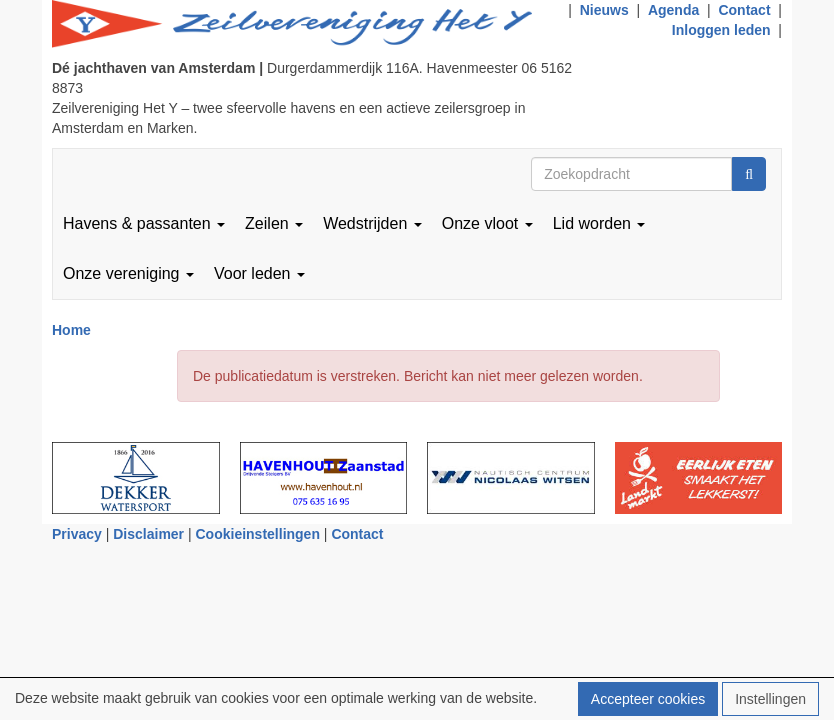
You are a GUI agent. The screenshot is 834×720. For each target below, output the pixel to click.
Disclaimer (148, 534)
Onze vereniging (128, 273)
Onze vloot (487, 223)
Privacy (77, 534)
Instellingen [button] (770, 699)
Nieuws (604, 10)
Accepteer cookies (648, 699)
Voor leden (259, 273)
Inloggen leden (721, 30)
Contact (744, 10)
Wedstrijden (372, 223)
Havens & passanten (144, 223)
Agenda (673, 10)
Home (71, 330)
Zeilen (274, 223)
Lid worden (599, 223)
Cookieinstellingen (258, 534)
